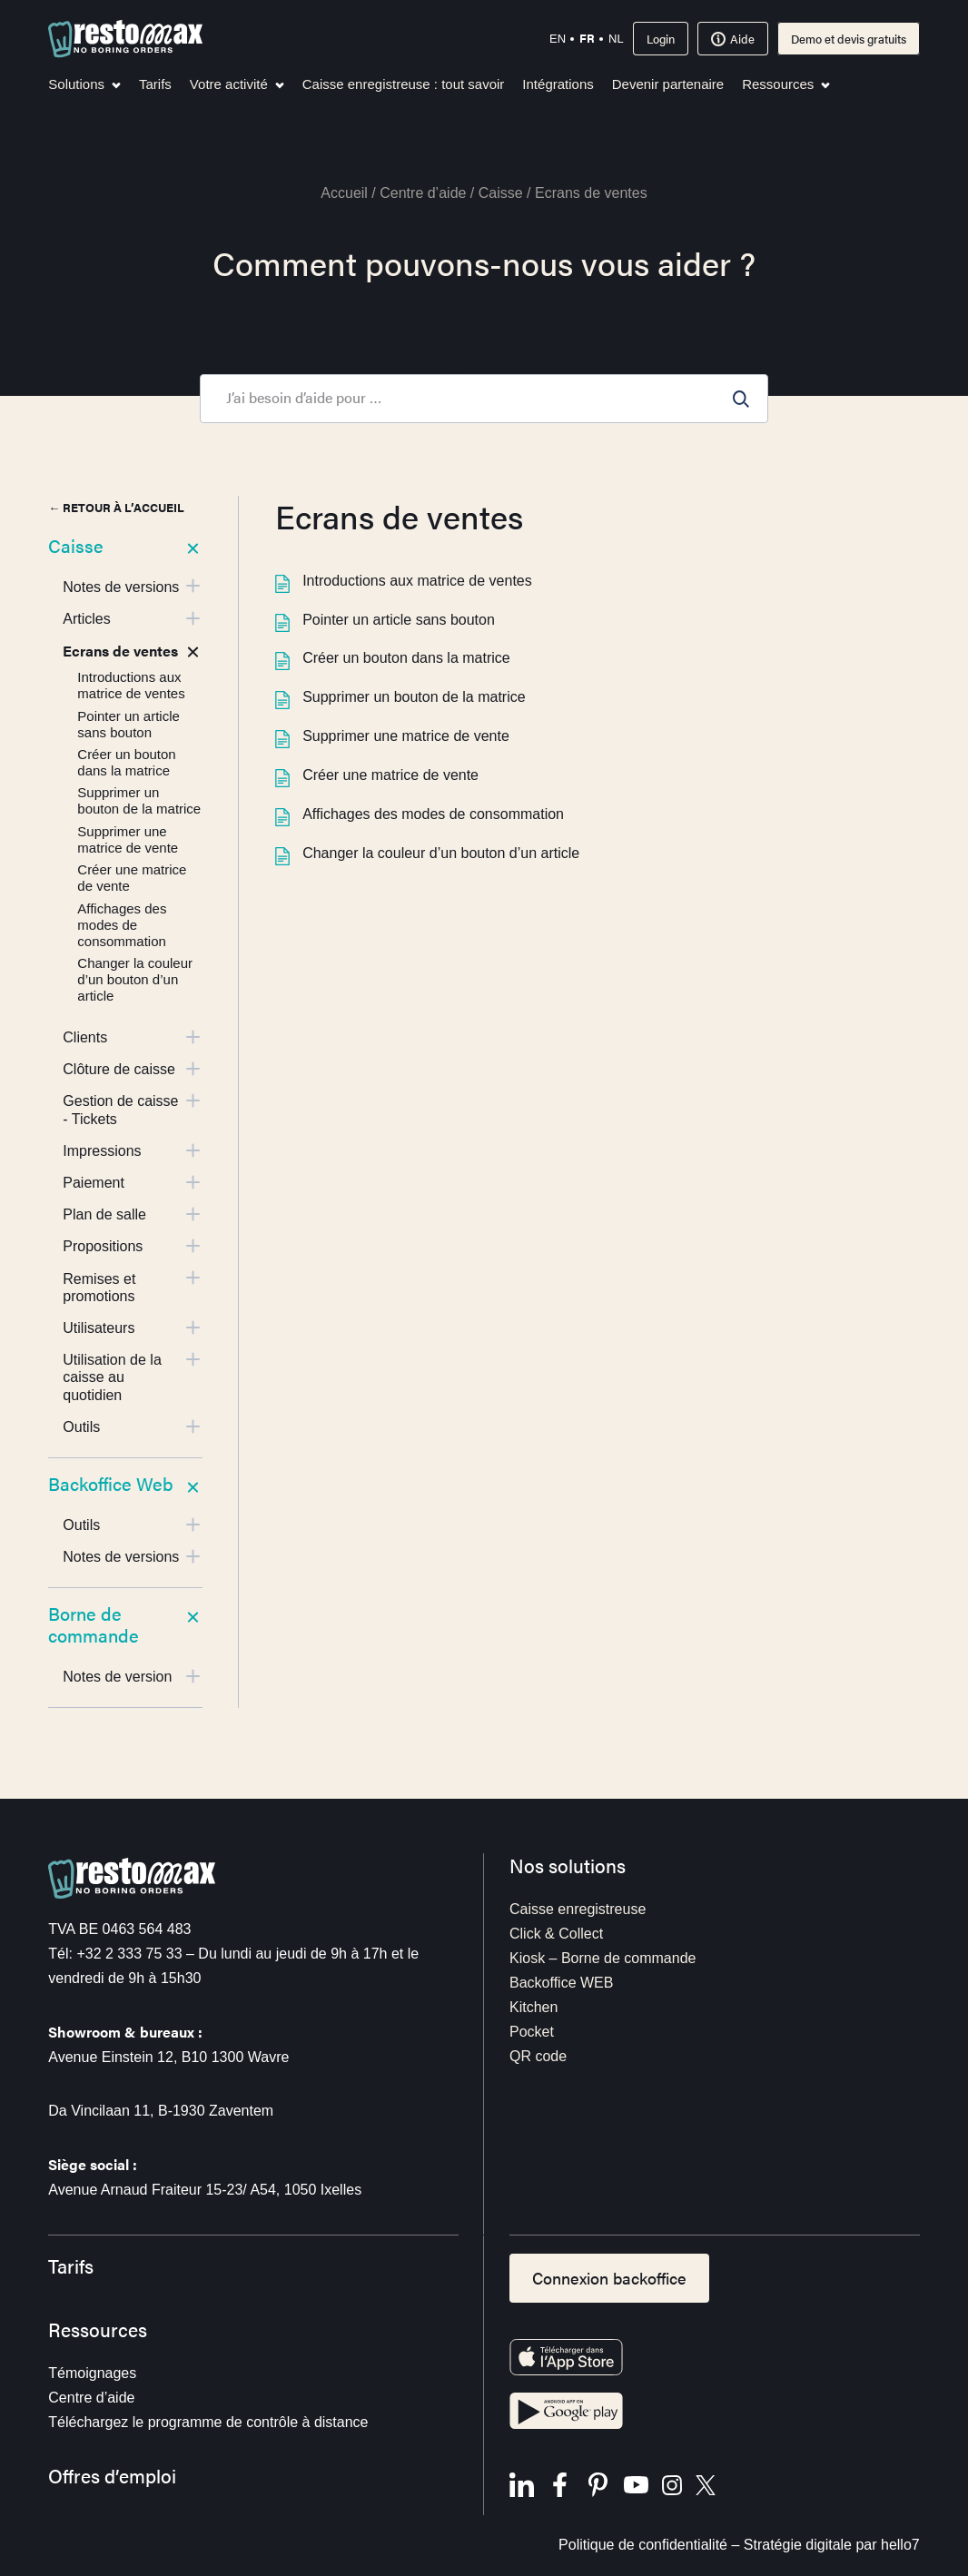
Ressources (786, 84)
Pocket (531, 2031)
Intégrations (557, 84)
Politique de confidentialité (642, 2544)
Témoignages (92, 2373)
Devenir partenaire (668, 84)
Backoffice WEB (561, 1982)
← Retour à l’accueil (116, 507)
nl (616, 38)
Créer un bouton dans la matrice (392, 658)
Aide (733, 38)
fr (587, 37)
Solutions (84, 84)
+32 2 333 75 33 (129, 1953)
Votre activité (237, 84)
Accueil (344, 193)
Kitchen (533, 2007)
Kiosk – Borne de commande (602, 1958)
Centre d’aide (423, 193)
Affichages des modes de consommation (419, 814)
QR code (538, 2056)
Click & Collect (556, 1933)
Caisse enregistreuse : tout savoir (403, 84)
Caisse (501, 193)
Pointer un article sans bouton (385, 619)
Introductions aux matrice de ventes (403, 580)
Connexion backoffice (609, 2277)
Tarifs (155, 84)
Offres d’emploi (112, 2476)
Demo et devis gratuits (848, 38)
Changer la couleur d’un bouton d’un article (427, 853)
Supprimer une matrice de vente (392, 736)
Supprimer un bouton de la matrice (400, 697)
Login (661, 38)
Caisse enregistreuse (577, 1909)
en (557, 38)
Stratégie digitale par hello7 (832, 2544)
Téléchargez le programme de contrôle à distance (208, 2422)
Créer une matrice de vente (377, 775)
